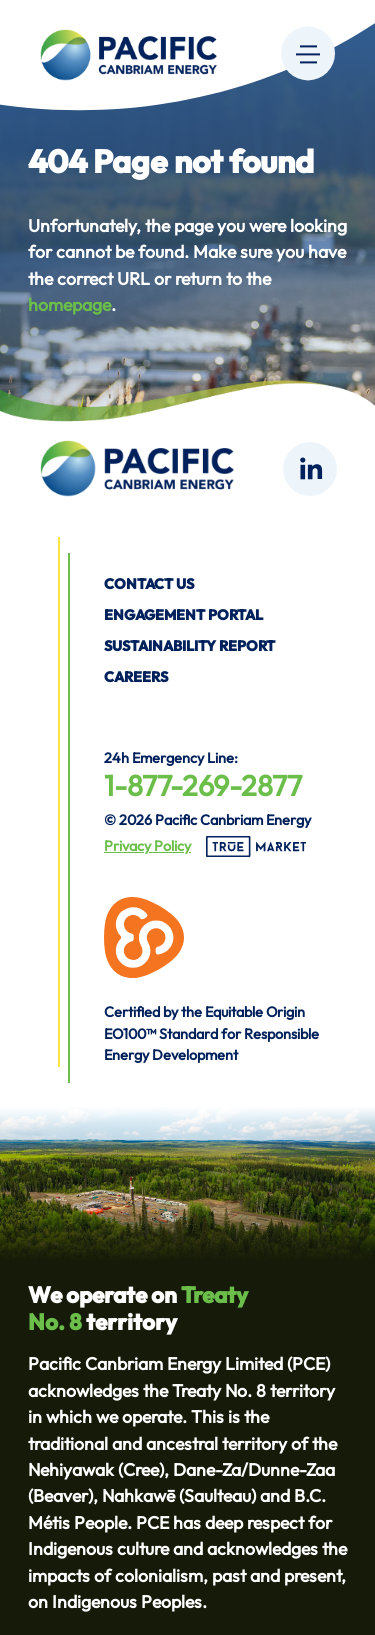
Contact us (149, 584)
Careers (136, 677)
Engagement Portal (183, 615)
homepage (69, 304)
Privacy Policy (147, 846)
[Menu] (308, 53)
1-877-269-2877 (203, 785)
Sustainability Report (189, 646)
